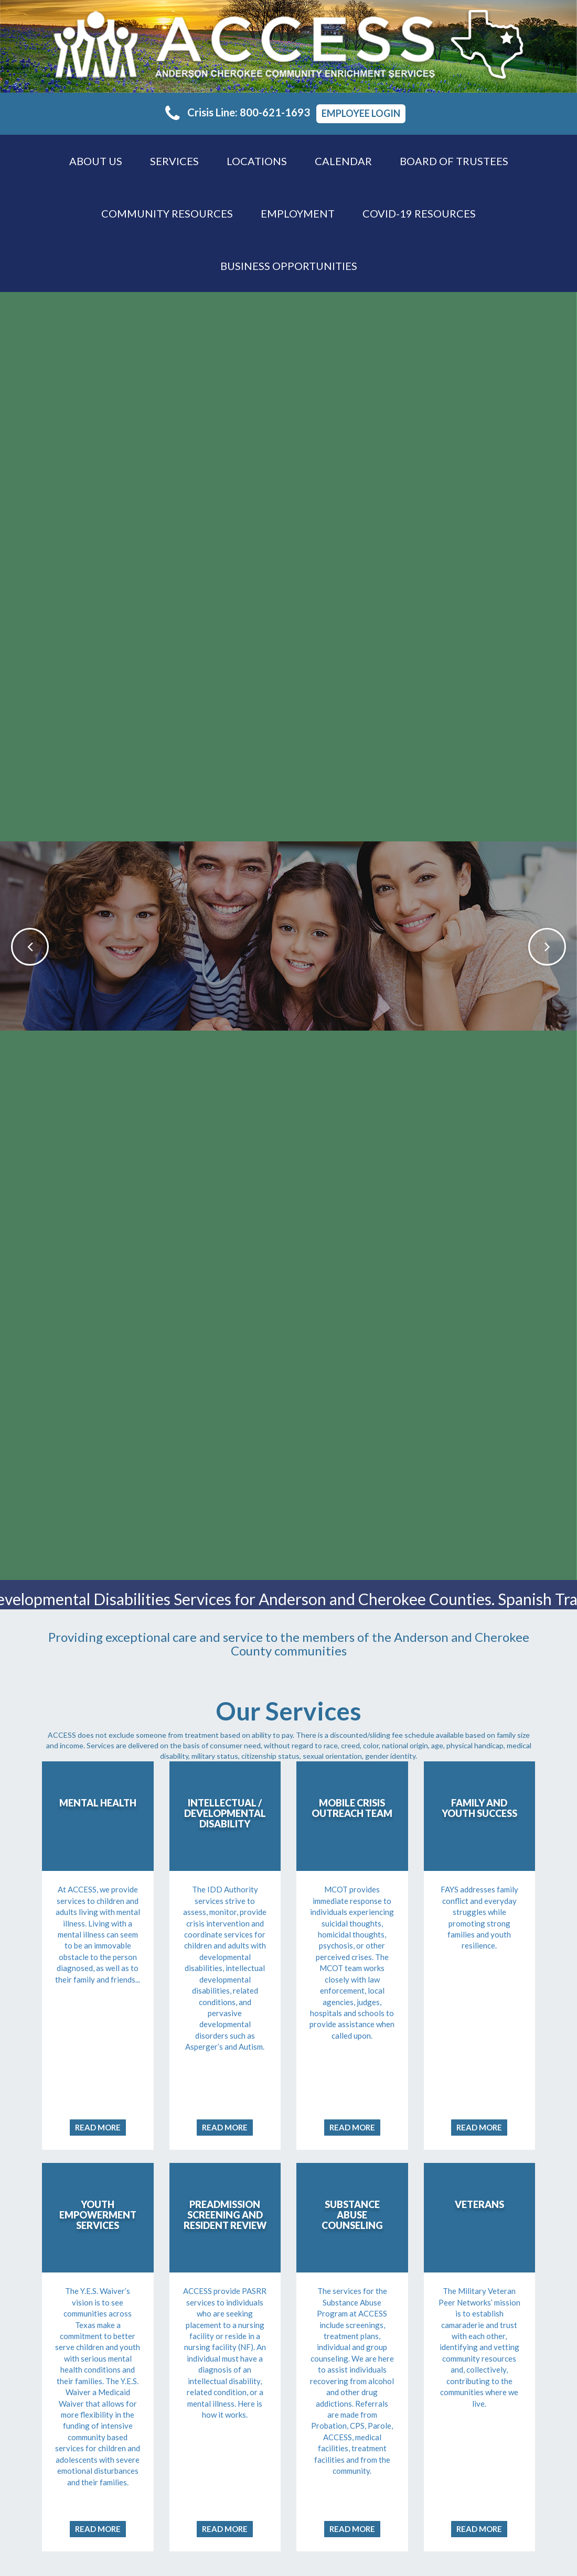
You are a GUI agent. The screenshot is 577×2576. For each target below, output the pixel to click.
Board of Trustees (454, 161)
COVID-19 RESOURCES (419, 213)
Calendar (343, 161)
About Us (95, 161)
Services (174, 161)
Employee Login (361, 113)
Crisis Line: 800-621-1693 (237, 112)
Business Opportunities (288, 265)
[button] (19, 936)
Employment (298, 213)
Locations (257, 161)
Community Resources (167, 213)
